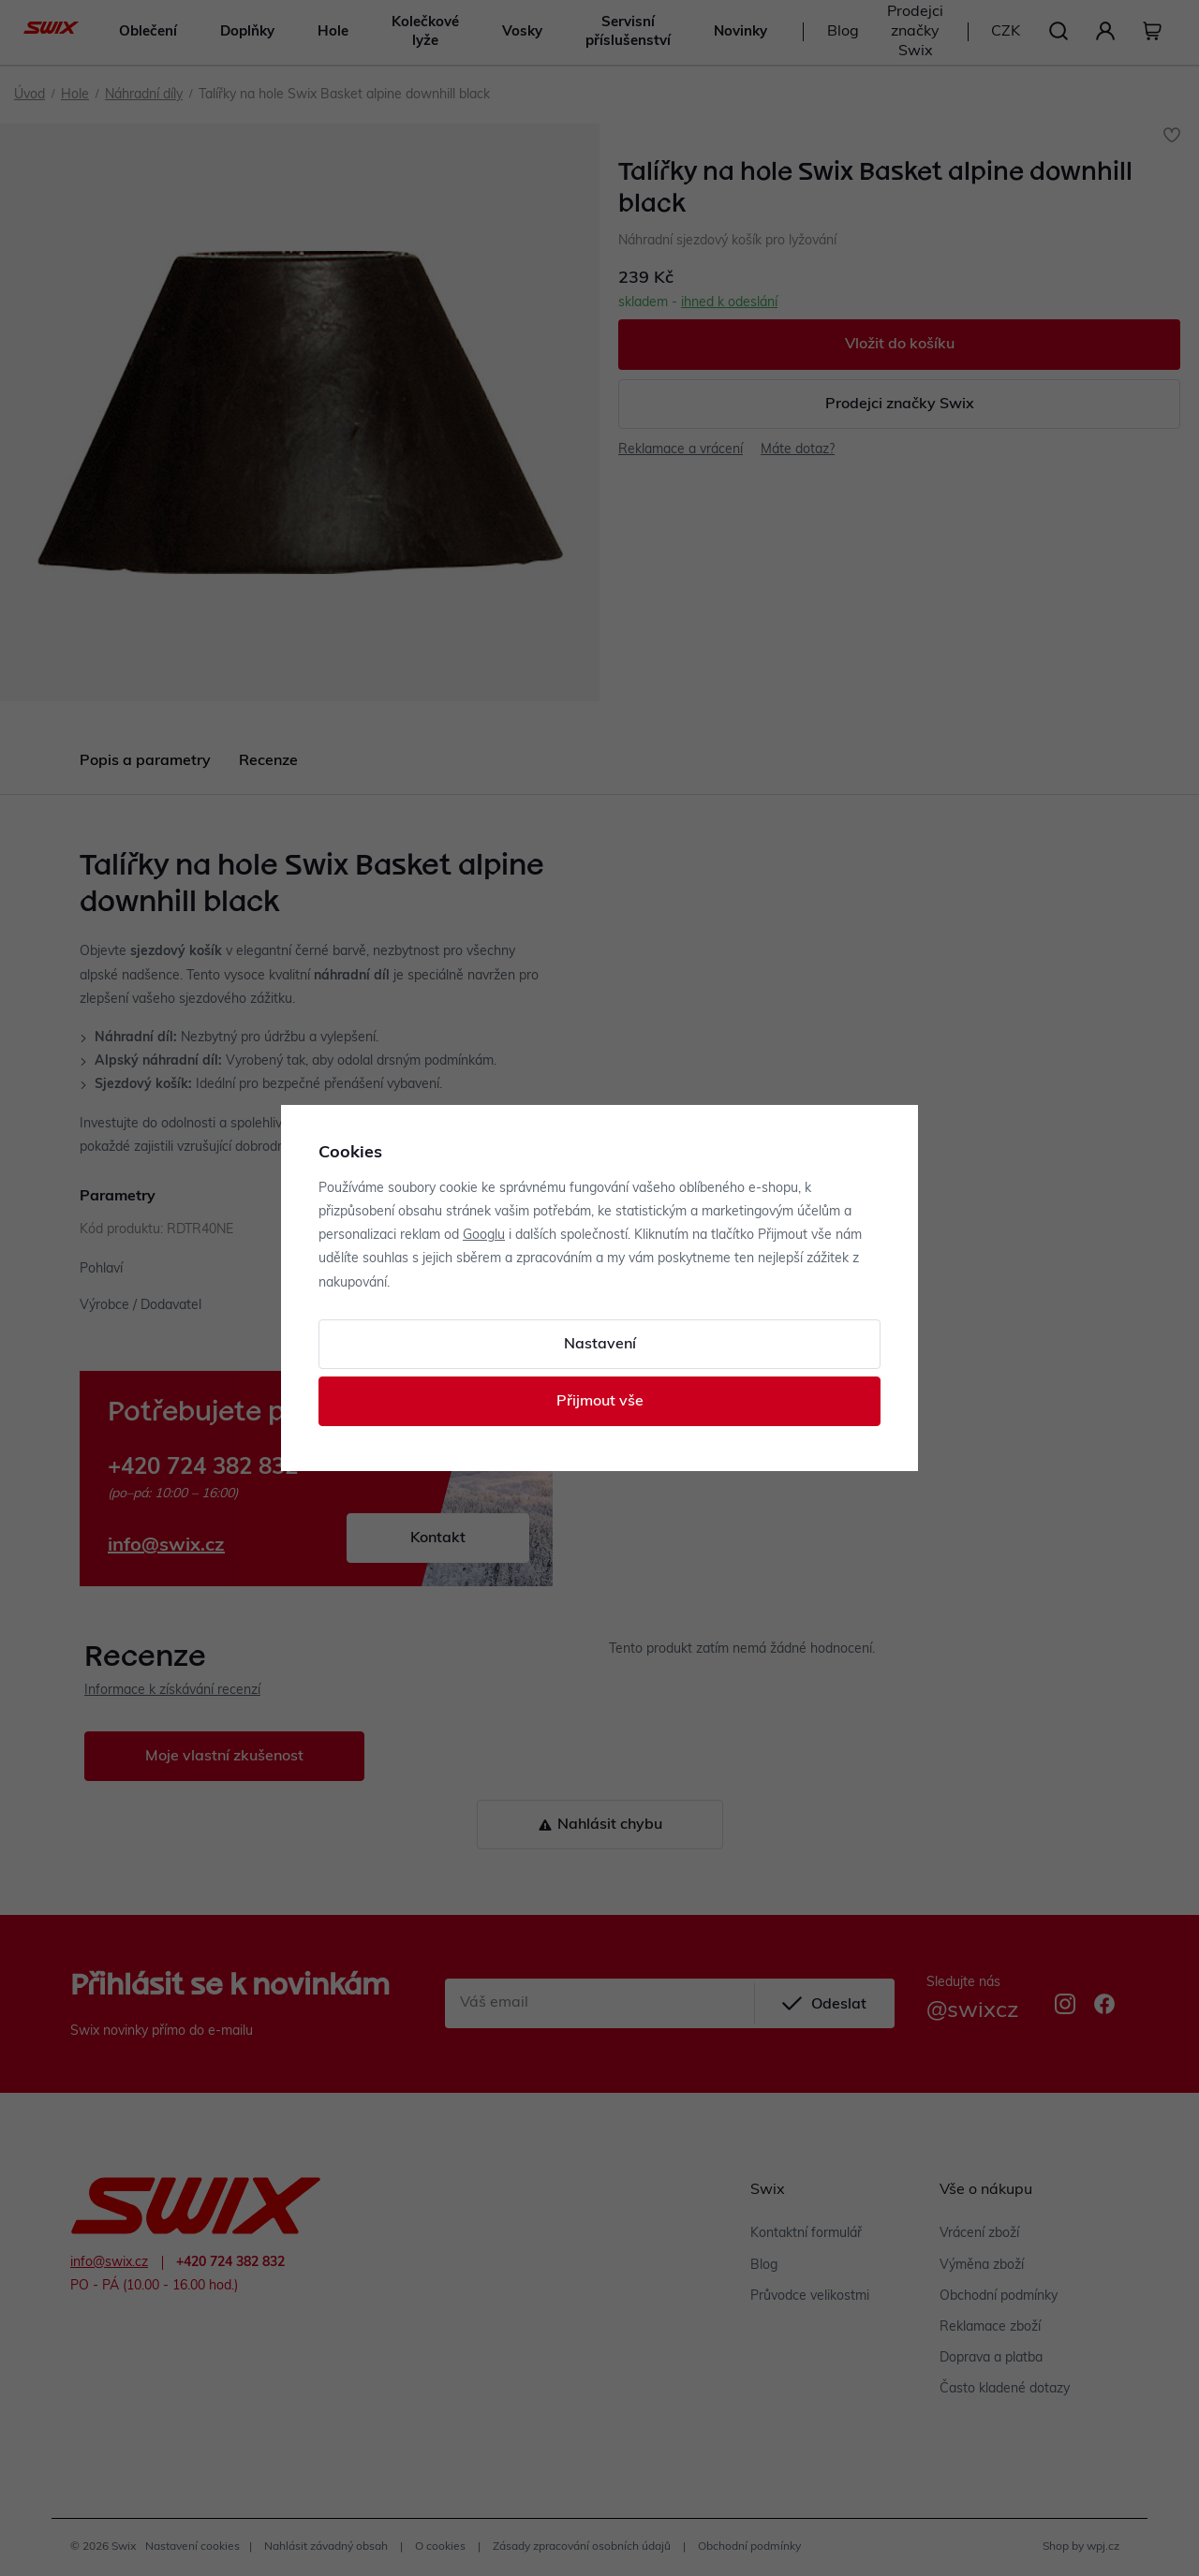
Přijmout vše (600, 1401)
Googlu (484, 1236)
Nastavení (600, 1344)
